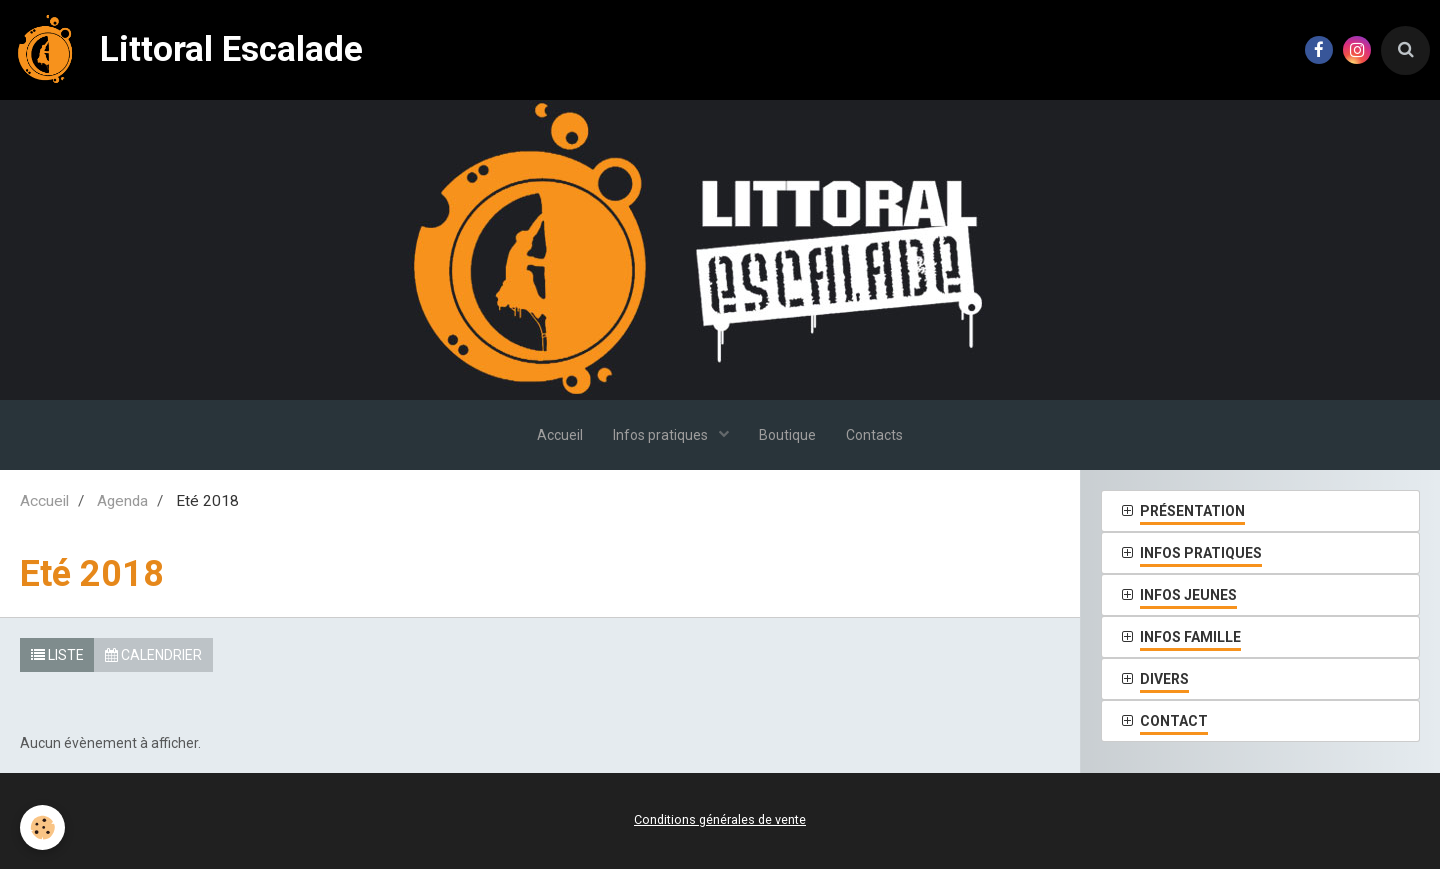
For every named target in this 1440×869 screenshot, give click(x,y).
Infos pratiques (662, 435)
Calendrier (153, 655)
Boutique (787, 435)
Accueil (560, 435)
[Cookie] (42, 827)
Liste (57, 655)
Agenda (122, 501)
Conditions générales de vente (720, 819)
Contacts (874, 435)
